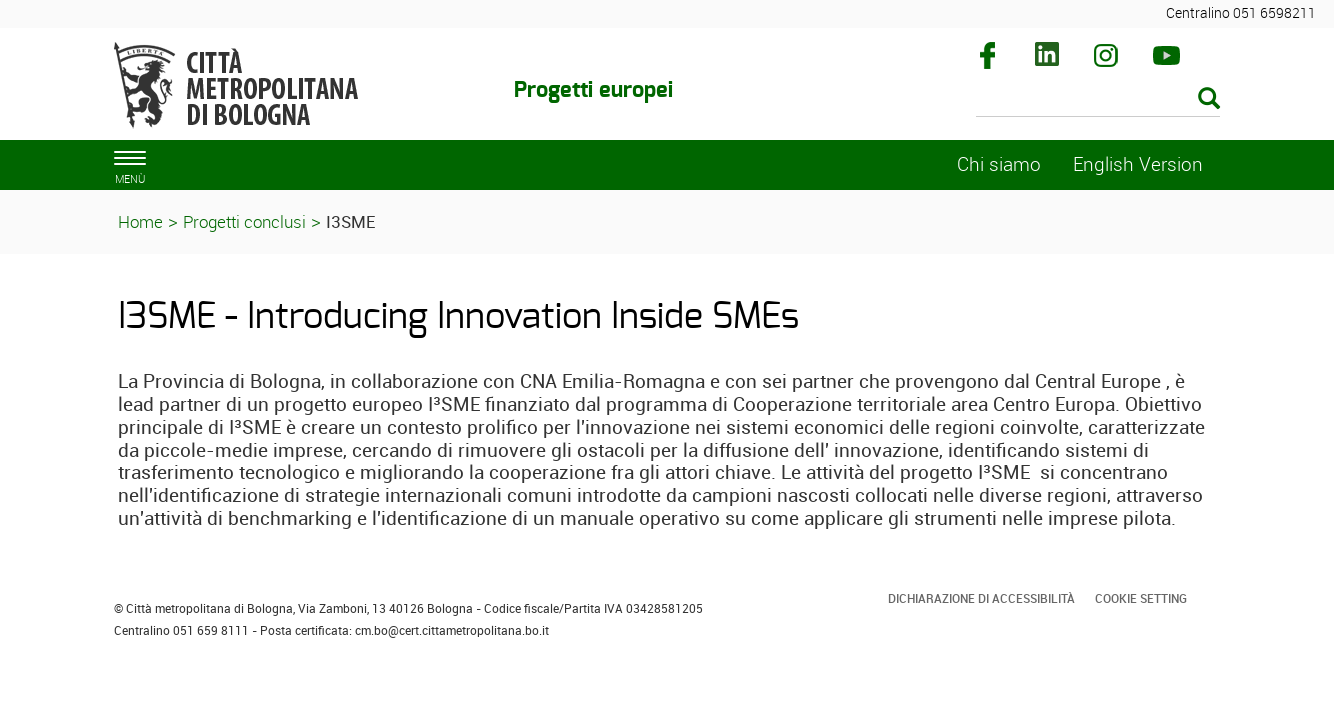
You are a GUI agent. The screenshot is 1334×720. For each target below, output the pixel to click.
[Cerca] (1098, 100)
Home (140, 221)
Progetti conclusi (244, 221)
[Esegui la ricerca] (1209, 99)
